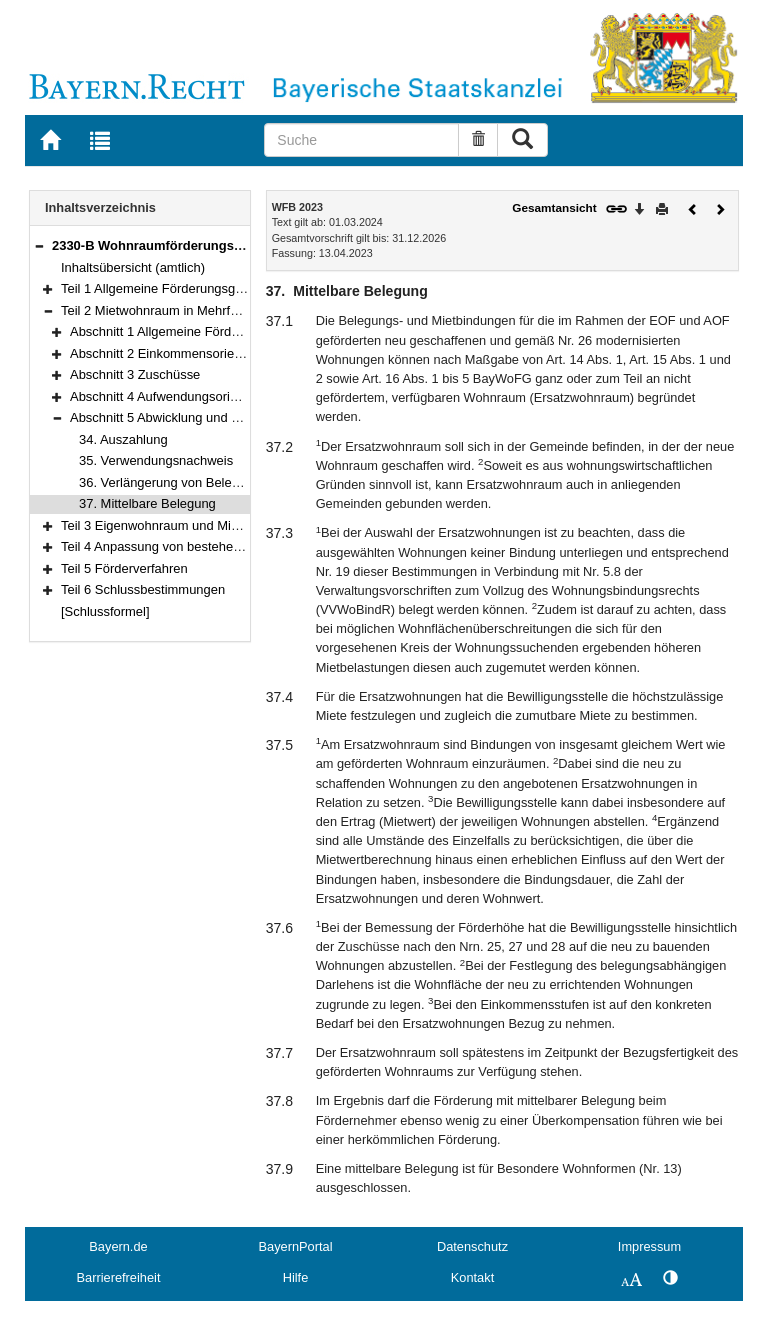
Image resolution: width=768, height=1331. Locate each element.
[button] (39, 245)
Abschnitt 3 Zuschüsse (135, 374)
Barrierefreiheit (119, 1277)
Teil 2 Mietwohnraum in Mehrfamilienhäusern (189, 310)
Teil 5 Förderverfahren (124, 568)
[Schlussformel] (105, 611)
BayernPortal (296, 1246)
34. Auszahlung (123, 439)
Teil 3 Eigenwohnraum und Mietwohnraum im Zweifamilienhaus (242, 525)
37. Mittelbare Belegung (147, 503)
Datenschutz (472, 1246)
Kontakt (472, 1277)
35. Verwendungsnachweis (156, 460)
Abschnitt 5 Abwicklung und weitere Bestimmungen (216, 417)
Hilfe (296, 1277)
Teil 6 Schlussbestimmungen (143, 589)
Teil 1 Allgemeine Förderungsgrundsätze (176, 288)
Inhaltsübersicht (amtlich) (133, 267)
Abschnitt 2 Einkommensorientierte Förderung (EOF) (221, 353)
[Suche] (361, 140)
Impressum (649, 1246)
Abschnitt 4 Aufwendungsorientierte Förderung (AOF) (222, 396)
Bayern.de (118, 1246)
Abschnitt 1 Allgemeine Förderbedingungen (194, 331)
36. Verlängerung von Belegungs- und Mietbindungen (232, 482)
